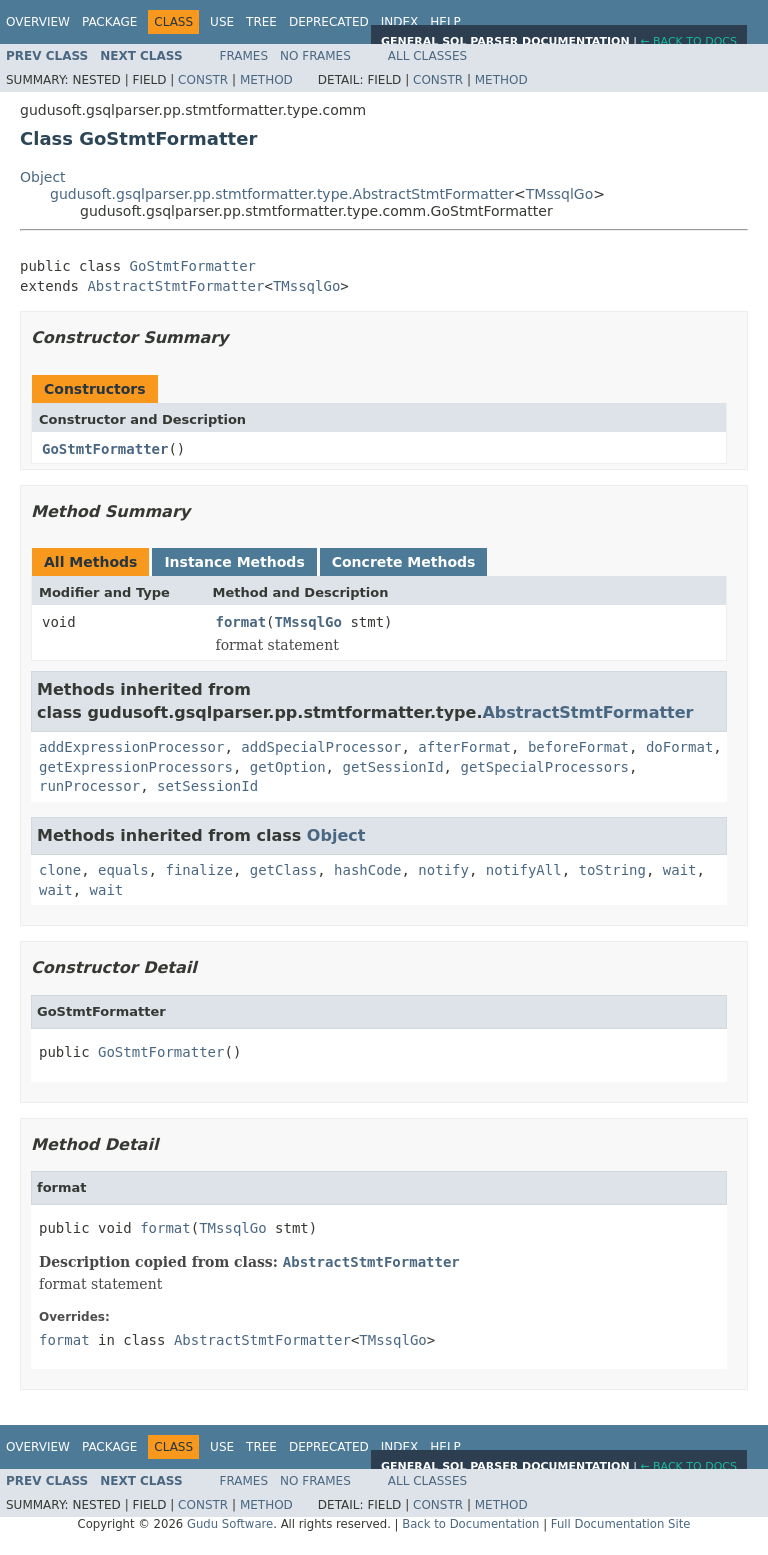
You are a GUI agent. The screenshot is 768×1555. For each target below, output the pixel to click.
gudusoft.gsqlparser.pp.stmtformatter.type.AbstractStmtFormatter (282, 194)
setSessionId (207, 786)
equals (123, 870)
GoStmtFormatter (193, 266)
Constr (203, 80)
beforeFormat (578, 747)
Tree (261, 22)
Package (109, 22)
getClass (283, 870)
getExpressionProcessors (136, 767)
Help (445, 22)
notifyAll (524, 870)
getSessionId (392, 767)
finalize (198, 870)
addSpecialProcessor (321, 747)
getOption (288, 767)
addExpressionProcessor (131, 747)
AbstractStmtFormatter (175, 286)
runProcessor (89, 786)
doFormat (679, 747)
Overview (38, 22)
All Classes (427, 56)
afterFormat (464, 747)
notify (443, 870)
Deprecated (329, 22)
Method (266, 80)
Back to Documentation (470, 1524)
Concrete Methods (404, 562)
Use (222, 22)
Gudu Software (230, 1524)
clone (60, 870)
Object (43, 177)
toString (612, 870)
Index (400, 22)
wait (680, 870)
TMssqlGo (559, 194)
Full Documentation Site (621, 1524)
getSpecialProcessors (544, 767)
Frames (244, 56)
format (241, 622)
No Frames (315, 56)
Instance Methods (234, 562)
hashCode (367, 870)
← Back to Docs (688, 41)
